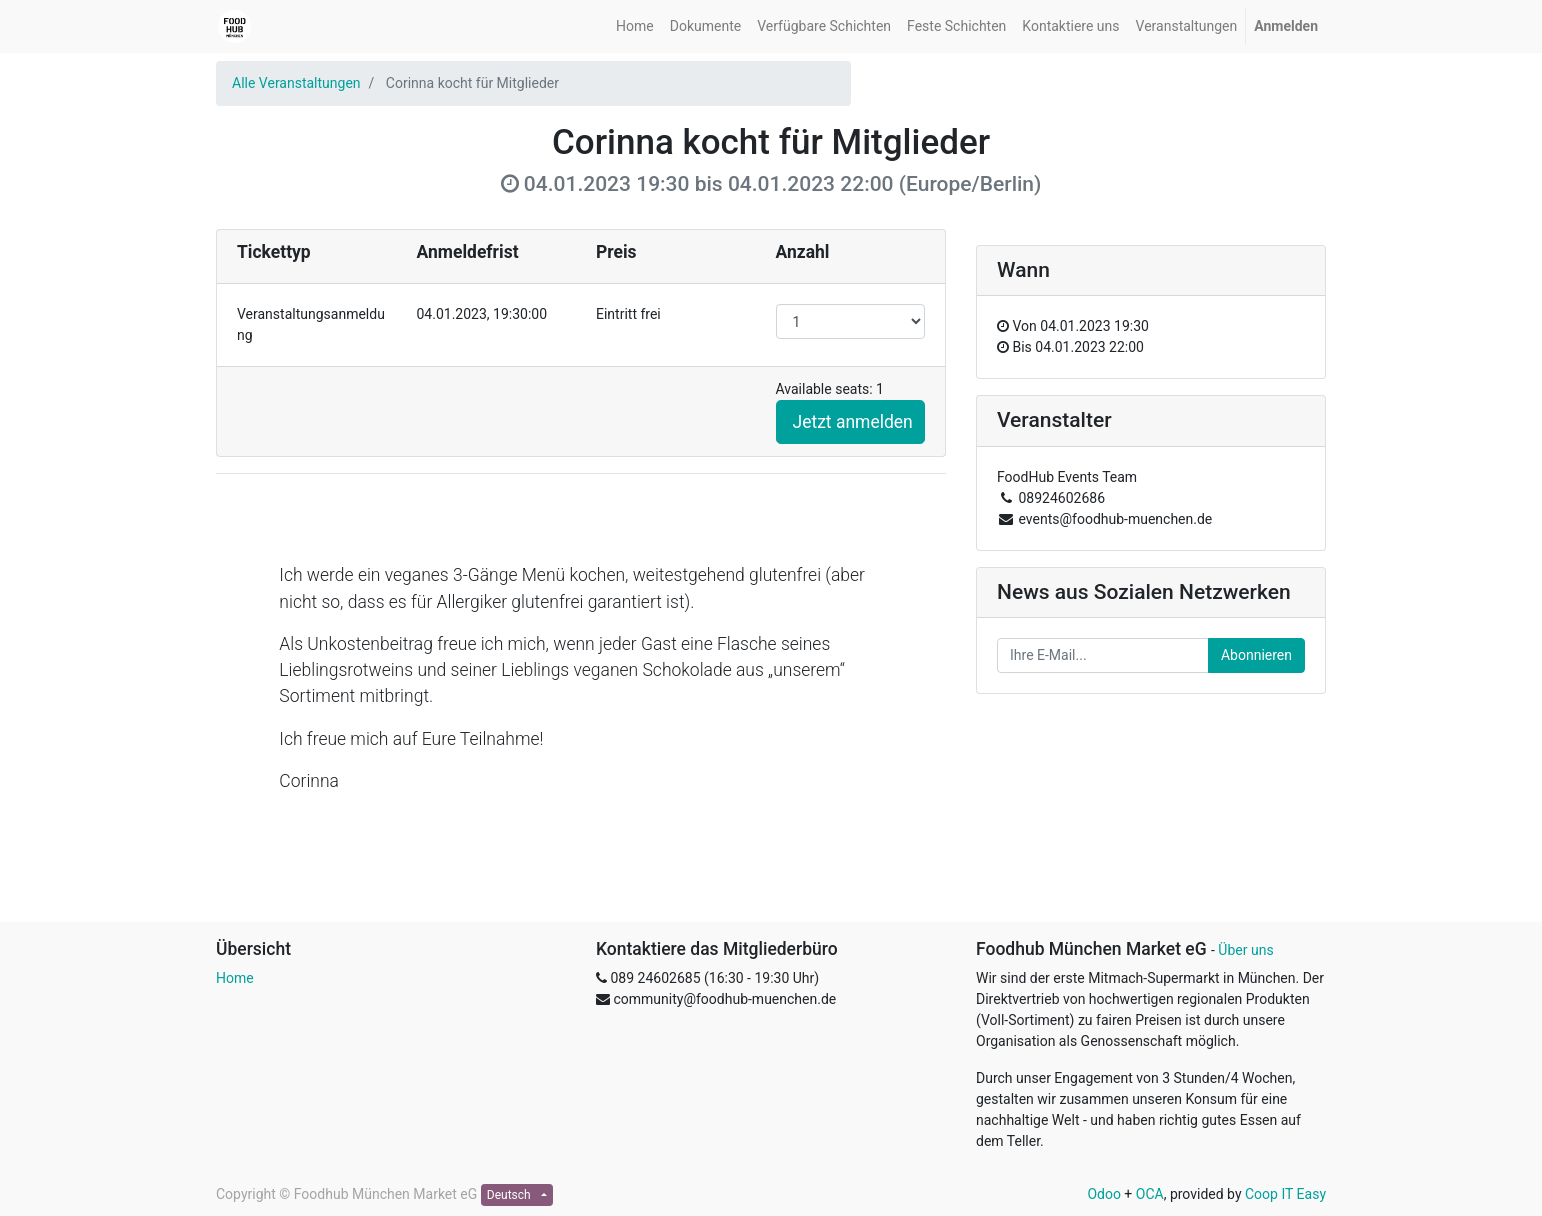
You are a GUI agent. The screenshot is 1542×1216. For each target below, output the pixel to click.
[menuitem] (635, 26)
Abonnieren (1256, 655)
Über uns (1245, 950)
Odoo (1104, 1194)
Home (235, 978)
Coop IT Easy (1285, 1194)
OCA (1150, 1194)
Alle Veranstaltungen (296, 83)
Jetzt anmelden (853, 422)
